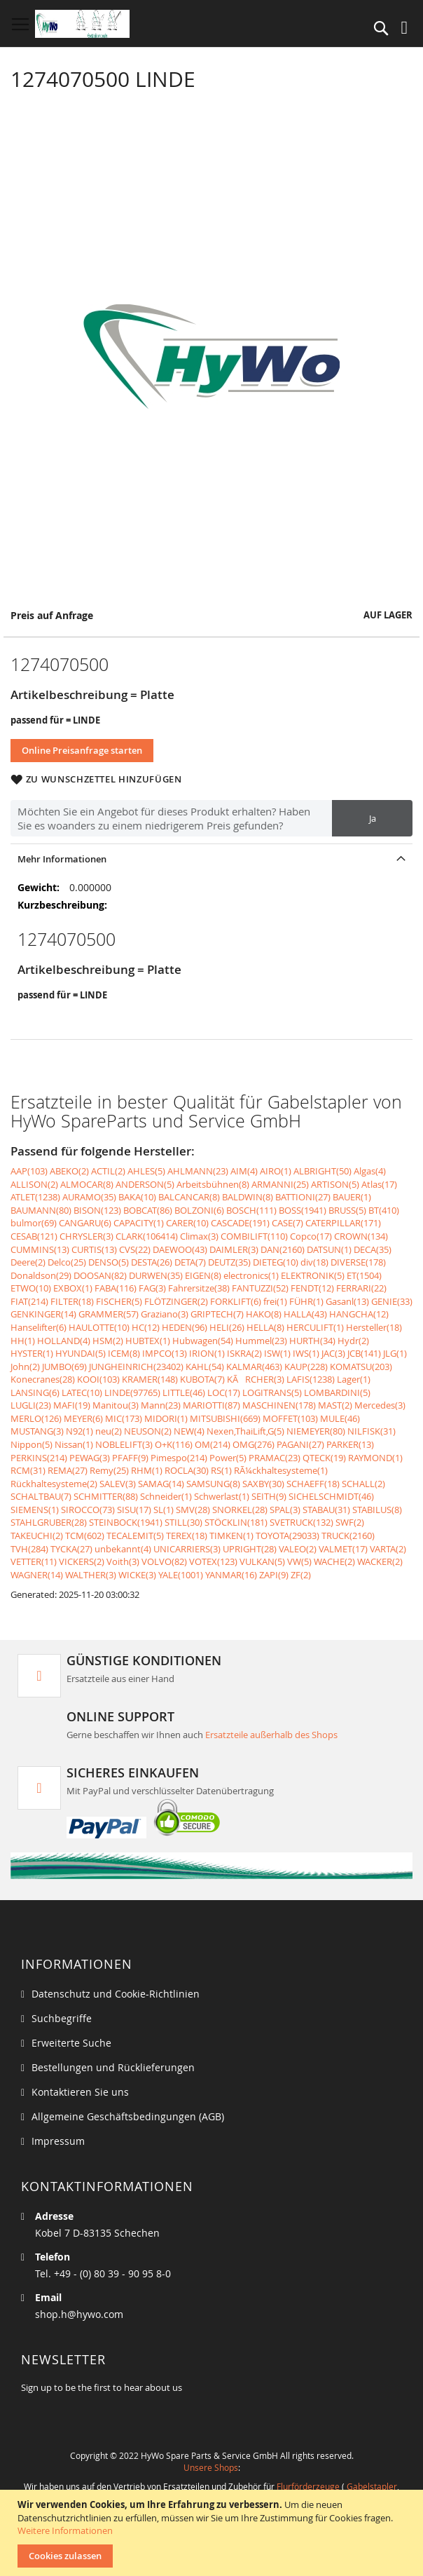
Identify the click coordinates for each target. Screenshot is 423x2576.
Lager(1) (353, 1379)
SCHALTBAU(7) (41, 1496)
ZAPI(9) (274, 1574)
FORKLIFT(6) (235, 1301)
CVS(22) (135, 1249)
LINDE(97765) (132, 1392)
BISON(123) (97, 1210)
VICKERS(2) (81, 1561)
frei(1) (275, 1301)
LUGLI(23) (31, 1405)
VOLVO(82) (164, 1561)
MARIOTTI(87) (211, 1405)
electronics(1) (251, 1275)
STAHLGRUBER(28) (49, 1522)
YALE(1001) (180, 1574)
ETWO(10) (31, 1288)
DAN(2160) (283, 1249)
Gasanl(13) (347, 1301)
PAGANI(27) (300, 1444)
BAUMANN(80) (41, 1210)
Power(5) (228, 1457)
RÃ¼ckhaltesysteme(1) (281, 1470)
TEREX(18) (186, 1535)
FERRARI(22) (361, 1288)
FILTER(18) (72, 1301)
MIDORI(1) (166, 1418)
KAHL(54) (205, 1366)
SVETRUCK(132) (301, 1522)
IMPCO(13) (164, 1353)
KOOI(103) (98, 1379)
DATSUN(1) (329, 1249)
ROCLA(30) (187, 1470)
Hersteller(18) (374, 1327)
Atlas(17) (379, 1184)
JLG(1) (395, 1353)
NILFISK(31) (371, 1431)
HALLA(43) (305, 1314)
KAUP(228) (306, 1366)
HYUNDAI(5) (80, 1353)
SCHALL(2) (363, 1483)
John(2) (25, 1366)
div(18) (314, 1262)
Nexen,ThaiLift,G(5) (245, 1431)
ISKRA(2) (244, 1353)
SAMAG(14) (161, 1483)
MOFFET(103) (290, 1418)
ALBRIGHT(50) (322, 1171)
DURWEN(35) (156, 1275)
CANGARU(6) (85, 1222)
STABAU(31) (326, 1509)
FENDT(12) (312, 1288)
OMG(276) (254, 1444)
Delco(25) (67, 1262)
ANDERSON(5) (145, 1184)
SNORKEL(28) (240, 1509)
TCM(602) (84, 1535)
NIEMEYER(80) (315, 1431)
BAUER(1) (352, 1197)
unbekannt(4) (123, 1549)
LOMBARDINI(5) (337, 1392)
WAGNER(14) (37, 1574)
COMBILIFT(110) (254, 1236)
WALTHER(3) (90, 1574)
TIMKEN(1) (231, 1535)
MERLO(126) (36, 1418)
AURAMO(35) (89, 1197)
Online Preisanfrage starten (82, 750)
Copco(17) (311, 1236)
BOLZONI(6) (199, 1210)
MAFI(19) (71, 1405)
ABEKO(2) (69, 1171)
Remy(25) (109, 1470)
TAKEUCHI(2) (37, 1535)
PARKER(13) (350, 1444)
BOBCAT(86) (147, 1210)
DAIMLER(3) (233, 1249)
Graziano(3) (164, 1314)
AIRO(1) (275, 1171)
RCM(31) (28, 1470)
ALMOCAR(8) (86, 1184)
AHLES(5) (146, 1171)
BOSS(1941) (302, 1210)
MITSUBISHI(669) (225, 1418)
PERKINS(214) (39, 1457)
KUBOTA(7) (202, 1379)
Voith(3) (122, 1561)
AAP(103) (29, 1171)
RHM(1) (146, 1470)
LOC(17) (223, 1392)
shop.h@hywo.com (79, 2314)
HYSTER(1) (32, 1353)
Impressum (58, 2141)
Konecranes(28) (43, 1379)
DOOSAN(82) (100, 1275)
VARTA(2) (388, 1549)
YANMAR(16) (231, 1574)
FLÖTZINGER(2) (176, 1301)
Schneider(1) (166, 1496)
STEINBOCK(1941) (125, 1522)
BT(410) (383, 1210)
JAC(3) (333, 1353)
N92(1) (79, 1431)
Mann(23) (161, 1405)
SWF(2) (349, 1522)
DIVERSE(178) (358, 1262)
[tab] (211, 858)
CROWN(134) (361, 1236)
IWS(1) (306, 1353)
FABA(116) (116, 1288)
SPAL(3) (285, 1509)
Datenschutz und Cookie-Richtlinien (116, 1993)
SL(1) (163, 1509)
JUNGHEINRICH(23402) (136, 1366)
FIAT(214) (29, 1301)
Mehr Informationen (62, 859)
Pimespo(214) (179, 1457)
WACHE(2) (334, 1561)
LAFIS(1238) (310, 1379)
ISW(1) (277, 1353)
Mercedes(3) (379, 1405)
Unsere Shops (210, 2467)
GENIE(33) (391, 1301)
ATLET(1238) (35, 1197)
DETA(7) (190, 1262)
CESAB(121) (34, 1236)
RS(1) (221, 1470)
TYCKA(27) (71, 1549)
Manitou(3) (115, 1405)
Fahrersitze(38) (199, 1288)
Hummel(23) (261, 1340)
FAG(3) (152, 1288)
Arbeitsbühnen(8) (212, 1184)
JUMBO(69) (64, 1366)
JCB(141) (364, 1353)
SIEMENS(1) (35, 1509)
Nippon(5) (32, 1444)
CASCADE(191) (240, 1222)
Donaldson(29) (41, 1275)
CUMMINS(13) (40, 1249)
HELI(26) (226, 1327)
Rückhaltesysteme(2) (54, 1483)
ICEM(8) (124, 1353)
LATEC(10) (82, 1392)
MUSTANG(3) (37, 1431)
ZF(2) (301, 1574)
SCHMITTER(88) (106, 1496)
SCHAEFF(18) (313, 1483)
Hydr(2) (353, 1340)
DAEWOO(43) (180, 1249)
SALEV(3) (117, 1483)
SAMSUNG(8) (213, 1483)
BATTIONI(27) (303, 1197)
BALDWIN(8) (247, 1197)
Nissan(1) (74, 1444)
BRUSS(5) (347, 1210)
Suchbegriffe (62, 2018)
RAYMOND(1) (375, 1457)
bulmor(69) (34, 1222)
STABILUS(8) (377, 1509)
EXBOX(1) (72, 1288)
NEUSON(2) (148, 1431)
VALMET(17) (343, 1549)
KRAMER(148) (150, 1379)
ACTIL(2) (108, 1171)
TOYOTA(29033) (287, 1535)
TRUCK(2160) (348, 1535)
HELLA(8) (265, 1327)
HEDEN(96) (184, 1327)
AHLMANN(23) (197, 1171)
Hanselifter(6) (39, 1327)
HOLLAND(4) (63, 1340)
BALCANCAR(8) (189, 1197)
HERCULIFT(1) (315, 1327)
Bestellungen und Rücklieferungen (113, 2067)
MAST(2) (335, 1405)
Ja (372, 818)
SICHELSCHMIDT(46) (331, 1496)
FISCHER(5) (119, 1301)
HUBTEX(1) (147, 1340)
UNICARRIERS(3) (187, 1549)
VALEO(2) (298, 1549)
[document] (213, 2533)
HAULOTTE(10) (99, 1327)
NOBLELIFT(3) (124, 1444)
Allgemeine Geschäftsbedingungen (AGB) (128, 2116)
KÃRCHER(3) (255, 1379)
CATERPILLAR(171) (343, 1222)
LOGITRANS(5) (272, 1392)
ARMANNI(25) (280, 1184)
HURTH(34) (312, 1340)
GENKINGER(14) (43, 1314)
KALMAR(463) (254, 1366)
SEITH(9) (268, 1496)
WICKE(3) (137, 1574)
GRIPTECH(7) (217, 1314)
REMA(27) (68, 1470)
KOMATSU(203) (361, 1366)
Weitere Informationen (65, 2530)
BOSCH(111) (251, 1210)
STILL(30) (183, 1522)
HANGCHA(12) (359, 1314)
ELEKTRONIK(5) (313, 1275)
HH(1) (23, 1340)
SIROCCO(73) (88, 1509)
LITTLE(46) (183, 1392)
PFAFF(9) (130, 1457)
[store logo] (82, 24)
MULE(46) (340, 1418)
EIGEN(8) (203, 1275)
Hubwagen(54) (202, 1340)
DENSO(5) (108, 1262)
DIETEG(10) (275, 1262)
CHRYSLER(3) (86, 1236)
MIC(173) (123, 1418)
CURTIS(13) (94, 1249)
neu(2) (108, 1431)
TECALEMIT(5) (135, 1535)
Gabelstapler (372, 2486)
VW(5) (299, 1561)
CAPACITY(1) (138, 1222)
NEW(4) (189, 1431)
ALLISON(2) (34, 1184)
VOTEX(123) (213, 1561)
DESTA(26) (151, 1262)
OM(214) (212, 1444)
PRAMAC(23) (274, 1457)
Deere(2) (28, 1262)
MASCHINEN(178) (279, 1405)
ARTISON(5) (335, 1184)
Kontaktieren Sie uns (80, 2092)
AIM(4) (244, 1171)
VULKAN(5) (262, 1561)
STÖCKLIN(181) (236, 1522)
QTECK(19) (324, 1457)
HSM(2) (107, 1340)
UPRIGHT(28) (250, 1549)
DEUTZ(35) (229, 1262)
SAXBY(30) (263, 1483)
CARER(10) (187, 1222)
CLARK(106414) (147, 1236)
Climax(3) (199, 1236)
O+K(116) (174, 1444)
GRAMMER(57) (108, 1314)
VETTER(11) (34, 1561)
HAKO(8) (264, 1314)
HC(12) (146, 1327)
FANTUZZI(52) (260, 1288)
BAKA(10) (137, 1197)
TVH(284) (29, 1549)
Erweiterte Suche (71, 2042)
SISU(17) (134, 1509)
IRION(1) (207, 1353)
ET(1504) (364, 1275)
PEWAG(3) (89, 1457)
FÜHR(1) (306, 1301)
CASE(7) (287, 1222)
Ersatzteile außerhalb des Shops (271, 1734)
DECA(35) (372, 1249)
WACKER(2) (380, 1561)
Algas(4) (370, 1171)
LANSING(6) (35, 1392)
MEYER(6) (83, 1418)
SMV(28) (193, 1509)
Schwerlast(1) (221, 1496)
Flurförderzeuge (308, 2486)
